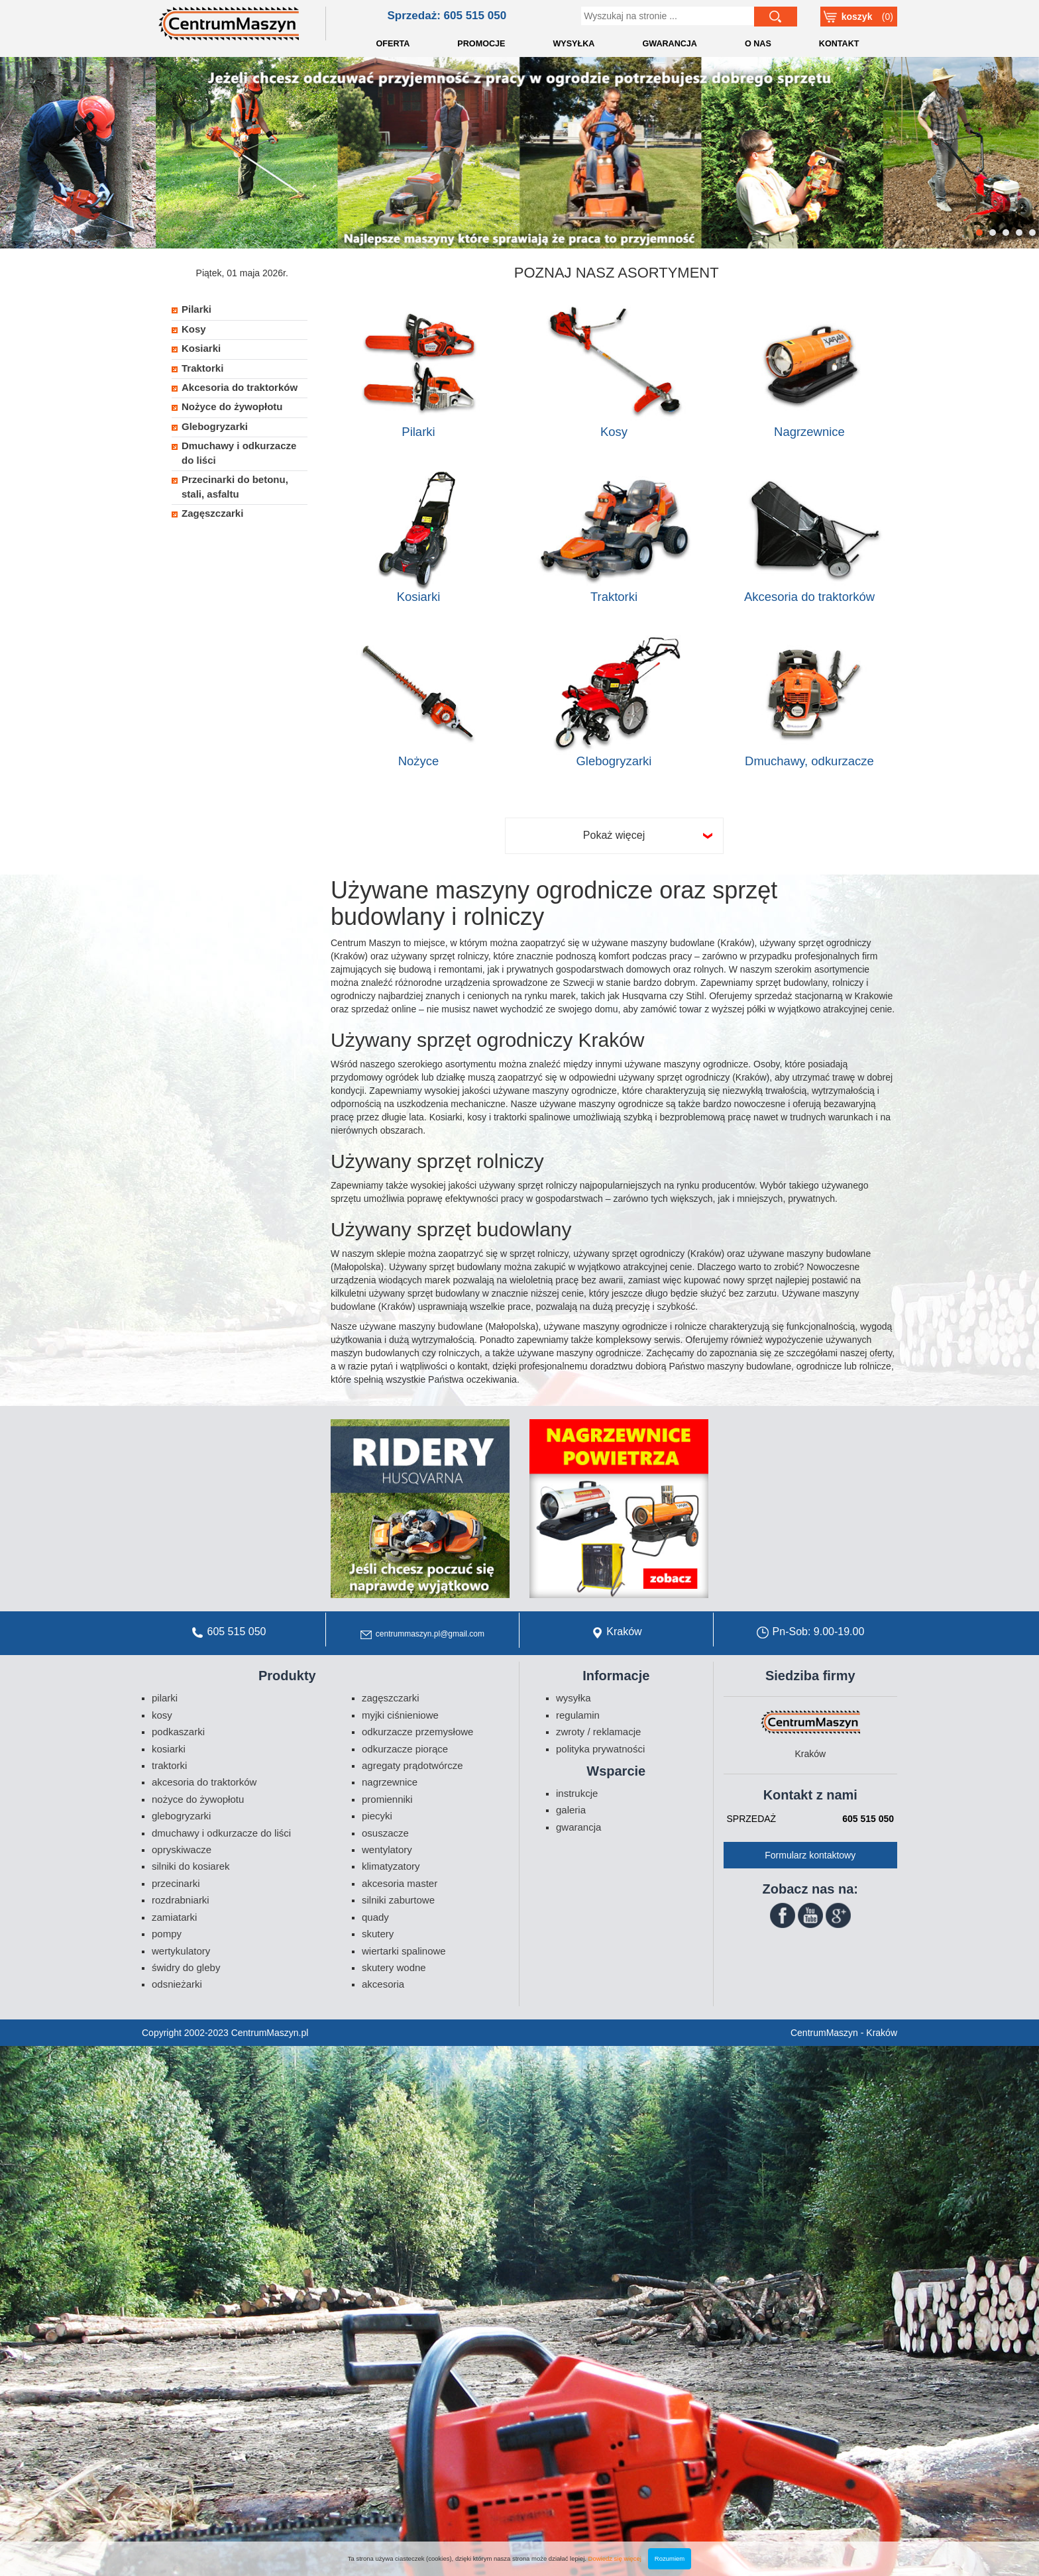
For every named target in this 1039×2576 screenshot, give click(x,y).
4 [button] (1019, 233)
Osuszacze (385, 1833)
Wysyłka (573, 1697)
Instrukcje (577, 1793)
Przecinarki (176, 1883)
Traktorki (613, 597)
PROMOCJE (481, 43)
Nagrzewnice (809, 432)
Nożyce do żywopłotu (232, 406)
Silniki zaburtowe (398, 1899)
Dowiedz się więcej (614, 2558)
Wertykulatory (181, 1951)
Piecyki (377, 1815)
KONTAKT (839, 43)
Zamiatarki (174, 1917)
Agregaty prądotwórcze (412, 1765)
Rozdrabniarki (180, 1899)
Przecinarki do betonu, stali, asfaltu (235, 486)
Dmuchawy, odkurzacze (809, 761)
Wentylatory (387, 1849)
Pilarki (418, 432)
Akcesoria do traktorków (809, 597)
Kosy (614, 432)
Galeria (571, 1809)
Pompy (167, 1933)
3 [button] (1006, 233)
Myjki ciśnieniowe (400, 1715)
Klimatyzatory (391, 1866)
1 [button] (979, 233)
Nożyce (418, 761)
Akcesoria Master (399, 1883)
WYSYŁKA (573, 43)
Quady (375, 1917)
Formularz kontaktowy (810, 1855)
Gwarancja (578, 1827)
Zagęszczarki (212, 513)
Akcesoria (383, 1984)
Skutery (378, 1933)
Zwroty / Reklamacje (598, 1731)
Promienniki (387, 1799)
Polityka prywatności (600, 1748)
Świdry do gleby (186, 1967)
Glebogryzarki (614, 761)
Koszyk (857, 16)
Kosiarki (419, 597)
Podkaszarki (178, 1731)
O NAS (758, 43)
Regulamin (578, 1715)
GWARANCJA (669, 43)
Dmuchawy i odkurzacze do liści (239, 452)
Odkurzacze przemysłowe (417, 1731)
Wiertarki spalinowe (404, 1951)
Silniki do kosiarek (191, 1866)
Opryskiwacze (181, 1849)
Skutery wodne (394, 1967)
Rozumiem (669, 2558)
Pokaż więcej (614, 835)
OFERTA (393, 43)
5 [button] (1032, 233)
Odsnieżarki (177, 1984)
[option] (519, 152)
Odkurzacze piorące (405, 1748)
